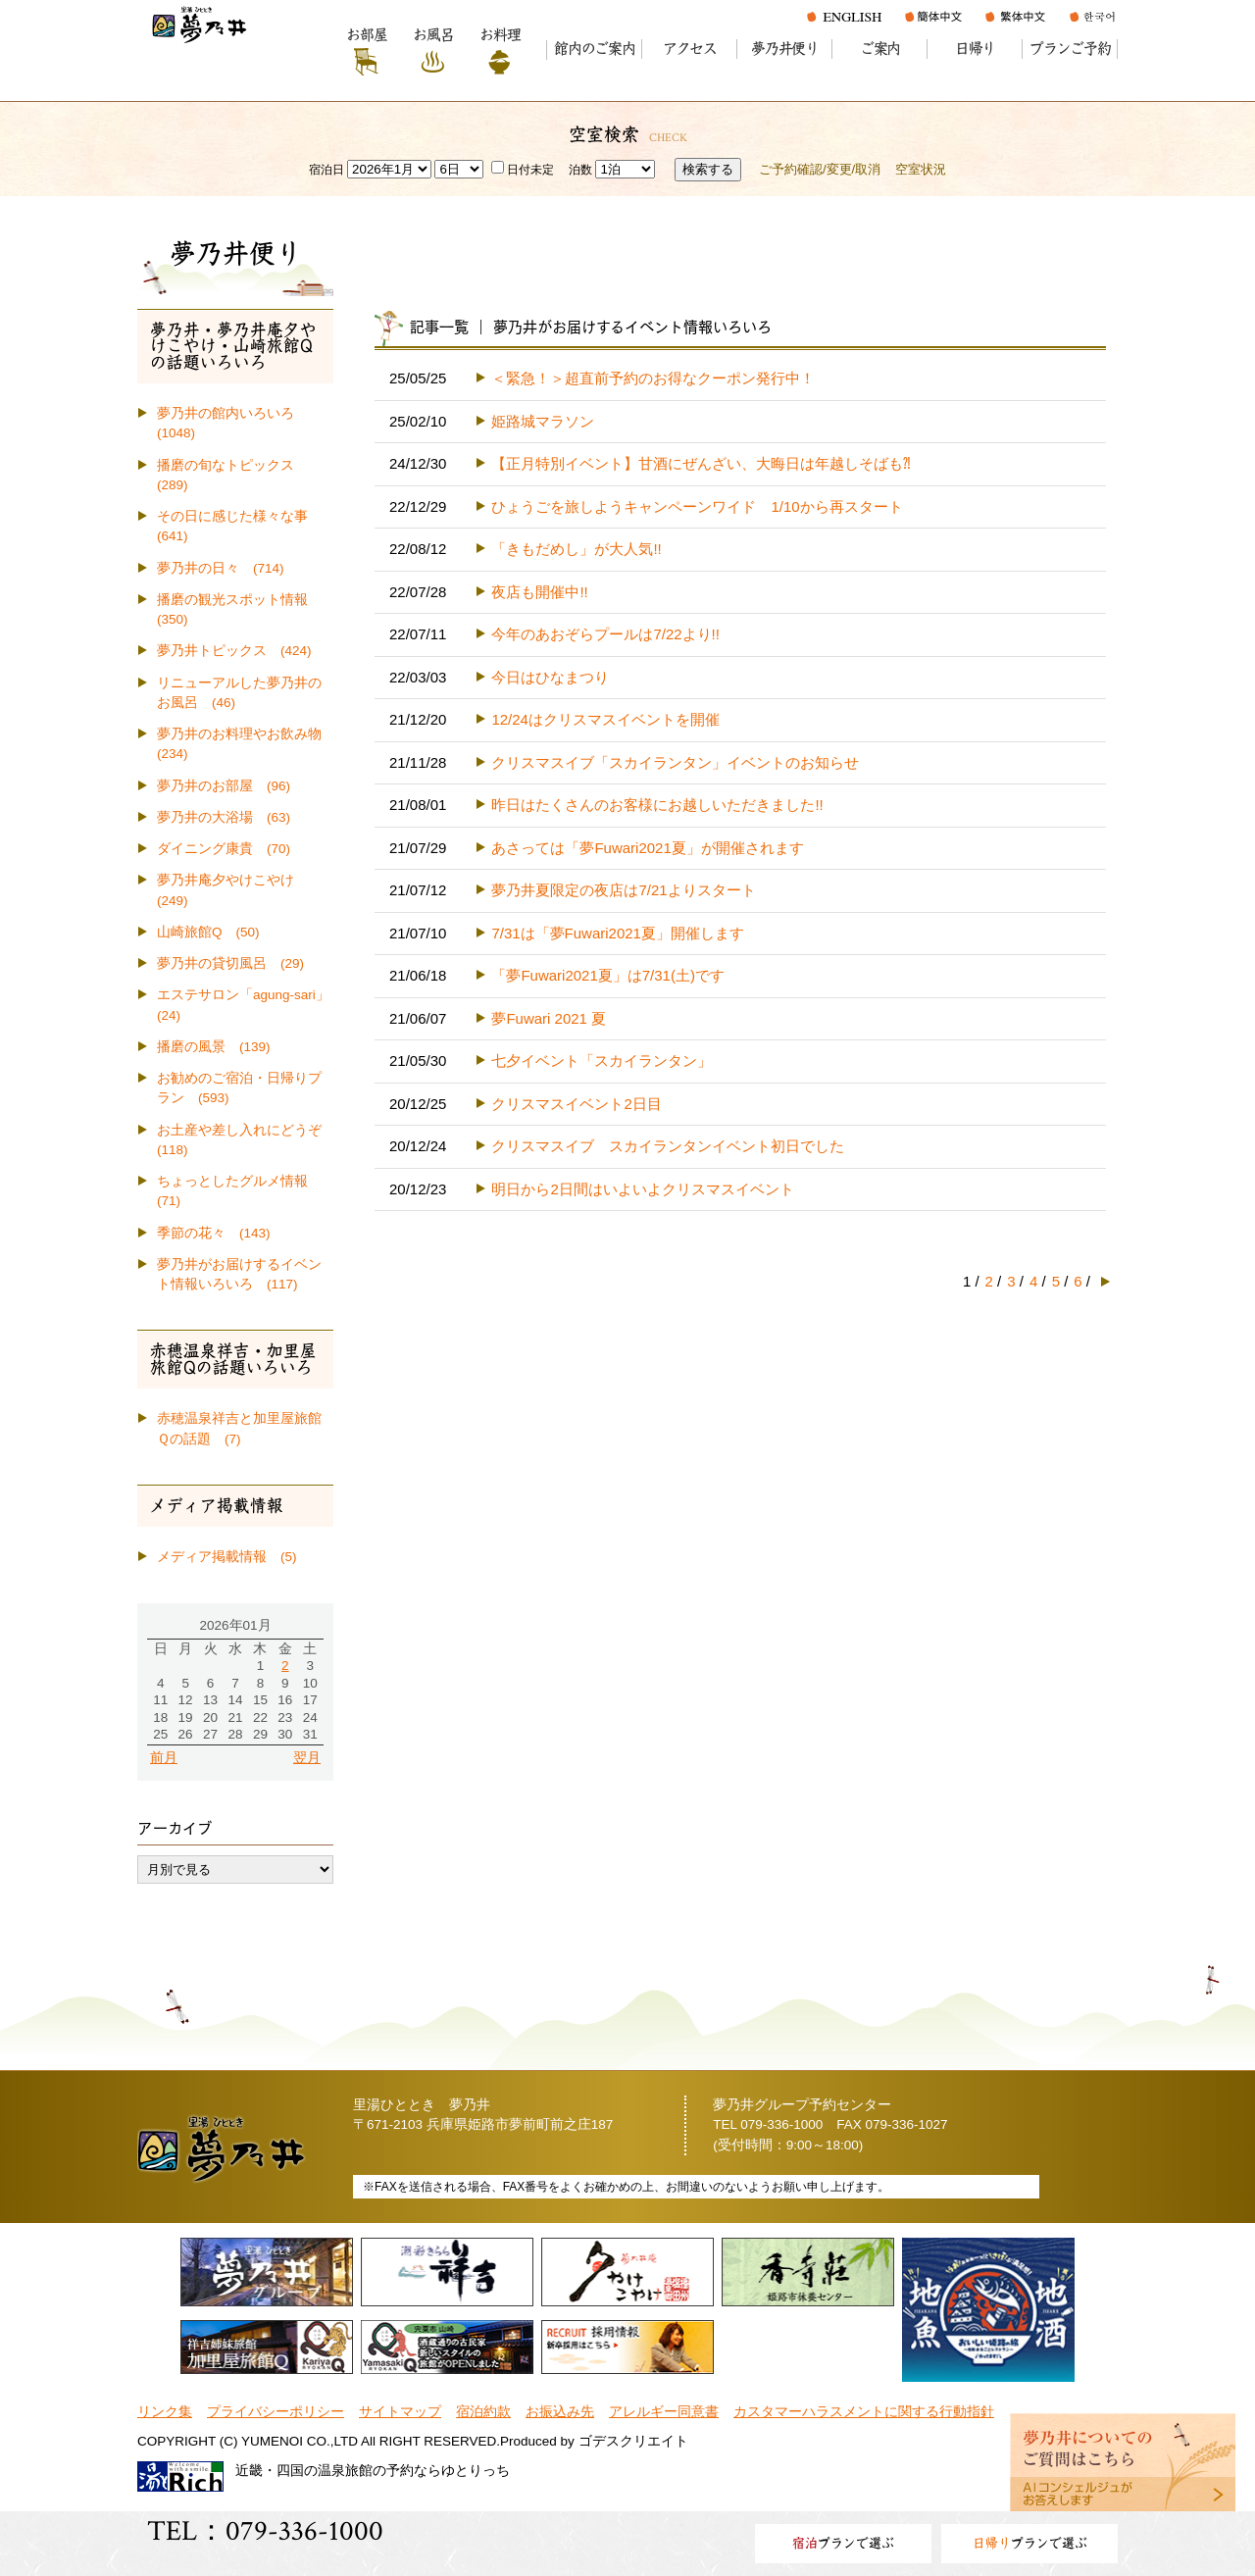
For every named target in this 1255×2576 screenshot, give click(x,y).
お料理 (499, 34)
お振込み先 (560, 2411)
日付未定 (522, 170)
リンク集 (164, 2411)
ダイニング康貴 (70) (223, 848)
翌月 (307, 1757)
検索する (707, 169)
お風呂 (433, 34)
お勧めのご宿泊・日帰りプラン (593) (239, 1088)
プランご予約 (1070, 48)
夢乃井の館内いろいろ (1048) (232, 423)
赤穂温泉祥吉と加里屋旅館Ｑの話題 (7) (239, 1428)
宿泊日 (326, 170)
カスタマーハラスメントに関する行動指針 (863, 2411)
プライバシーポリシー (275, 2411)
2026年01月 (235, 1625)
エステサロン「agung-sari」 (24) (245, 1004)
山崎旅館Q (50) (208, 932)
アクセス (690, 48)
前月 (163, 1757)
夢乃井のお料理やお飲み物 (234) (245, 744)
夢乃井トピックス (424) (234, 650)
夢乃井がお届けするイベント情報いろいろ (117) (239, 1274)
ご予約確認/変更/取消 (819, 169)
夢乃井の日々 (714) (220, 568)
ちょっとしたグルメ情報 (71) (239, 1191)
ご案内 (880, 48)
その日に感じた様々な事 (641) (239, 526)
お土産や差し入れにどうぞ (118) (245, 1140)
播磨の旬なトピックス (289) (232, 475)
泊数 (580, 170)
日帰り (975, 48)
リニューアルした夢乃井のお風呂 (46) (239, 693)
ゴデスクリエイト (633, 2441)
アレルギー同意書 (664, 2411)
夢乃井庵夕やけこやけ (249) (232, 890)
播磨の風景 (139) (214, 1046)
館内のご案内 (594, 48)
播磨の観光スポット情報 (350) (239, 609)
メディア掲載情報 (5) (227, 1556)
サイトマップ (400, 2411)
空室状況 (920, 169)
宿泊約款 (483, 2411)
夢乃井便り (785, 48)
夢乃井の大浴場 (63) (223, 817)
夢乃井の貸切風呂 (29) (230, 963)
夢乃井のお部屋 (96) (223, 786)
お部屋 (366, 34)
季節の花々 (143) (214, 1233)
